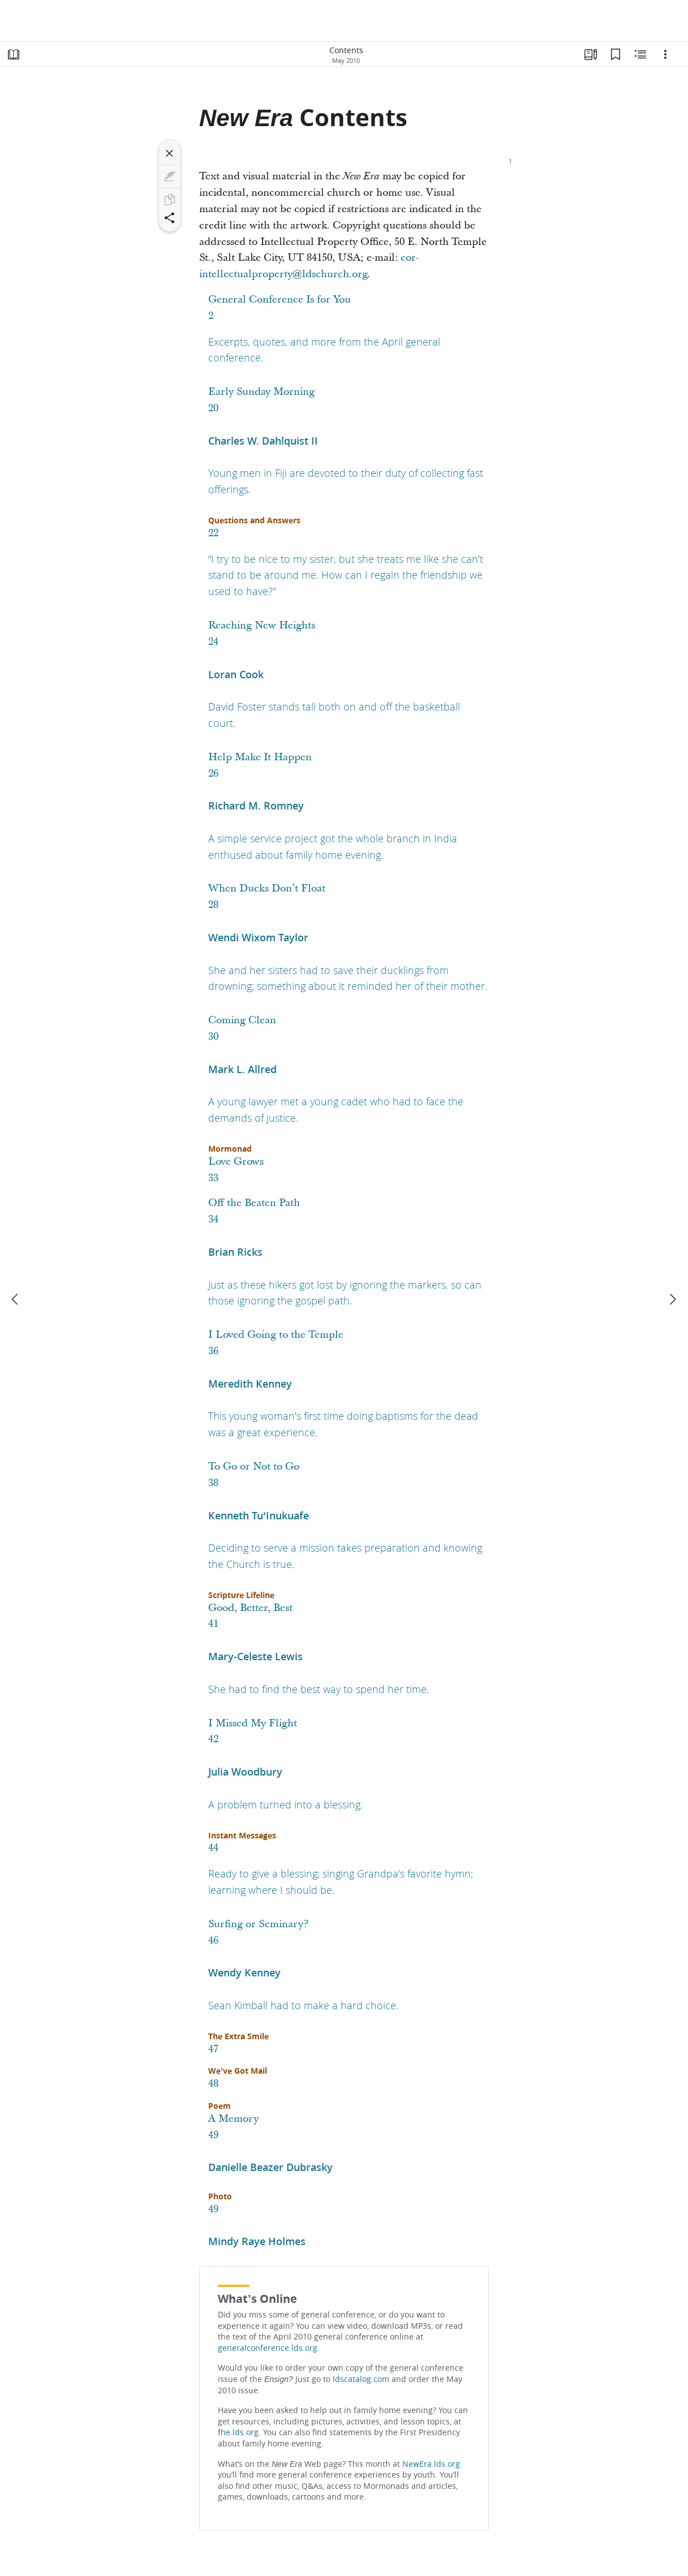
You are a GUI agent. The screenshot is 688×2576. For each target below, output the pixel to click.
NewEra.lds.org (431, 2464)
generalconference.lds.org (267, 2348)
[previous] (16, 1299)
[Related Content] (640, 54)
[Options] (665, 54)
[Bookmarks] (615, 54)
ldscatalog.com (361, 2379)
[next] (672, 1299)
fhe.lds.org (238, 2432)
